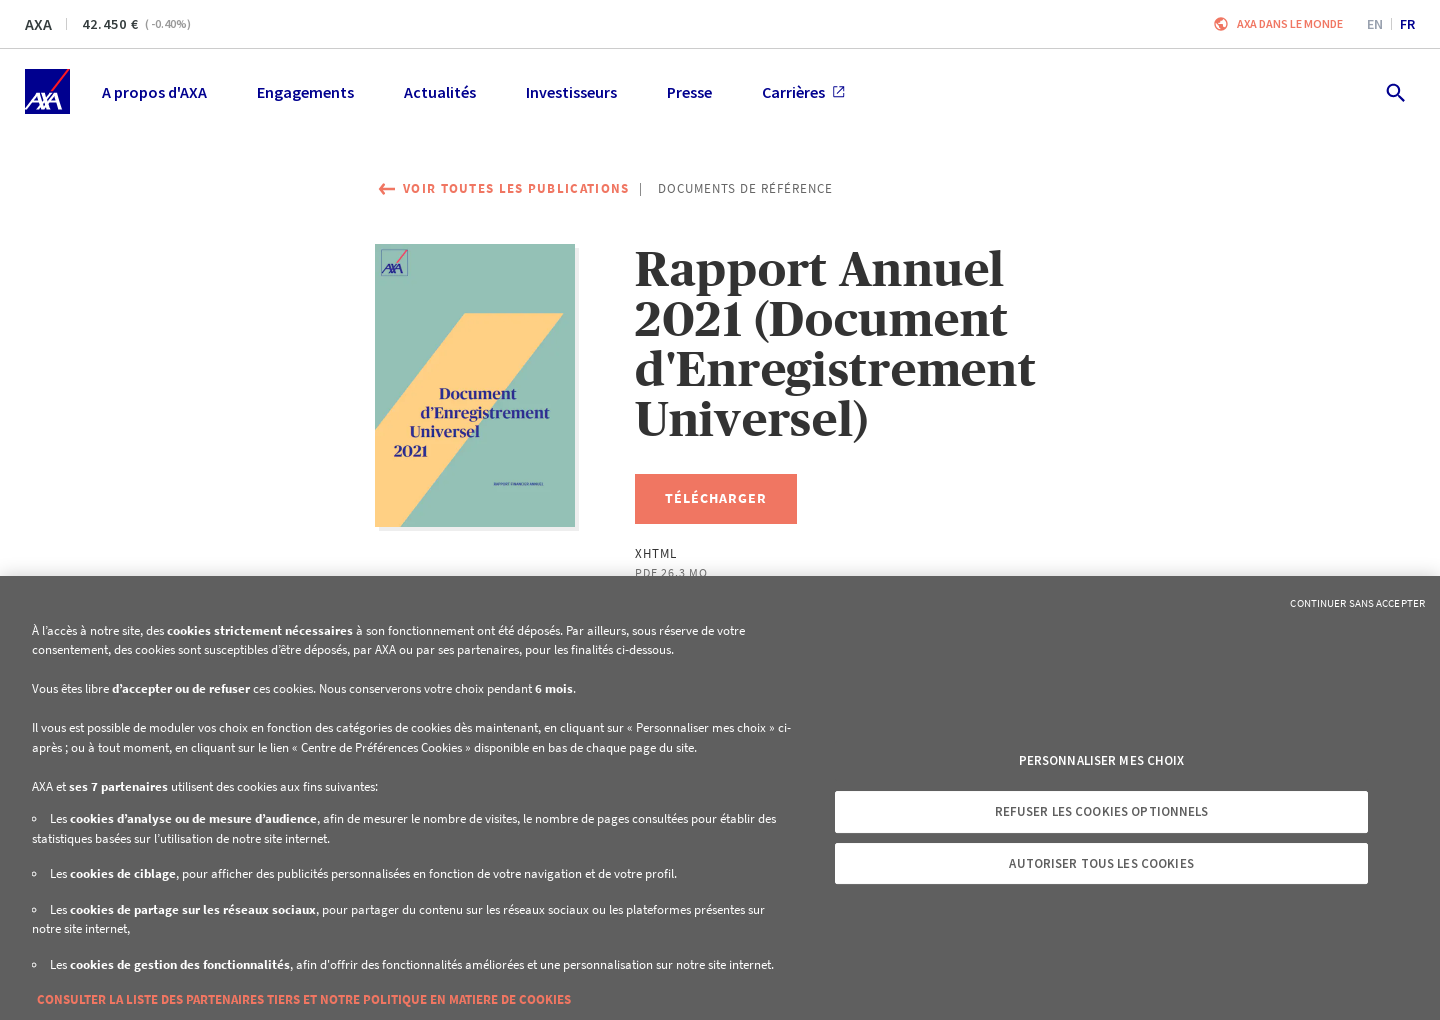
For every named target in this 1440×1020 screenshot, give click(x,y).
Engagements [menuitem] (305, 92)
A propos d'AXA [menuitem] (154, 92)
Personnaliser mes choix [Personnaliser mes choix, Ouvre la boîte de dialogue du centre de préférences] (1102, 760)
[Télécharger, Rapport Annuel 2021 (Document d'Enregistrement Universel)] (716, 499)
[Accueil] (47, 91)
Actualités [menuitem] (440, 92)
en (1375, 24)
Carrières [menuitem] (803, 92)
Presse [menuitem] (689, 92)
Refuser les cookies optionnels (1102, 811)
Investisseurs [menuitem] (571, 92)
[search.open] (1394, 91)
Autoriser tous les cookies (1101, 863)
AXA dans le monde (1290, 23)
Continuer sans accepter (1357, 603)
